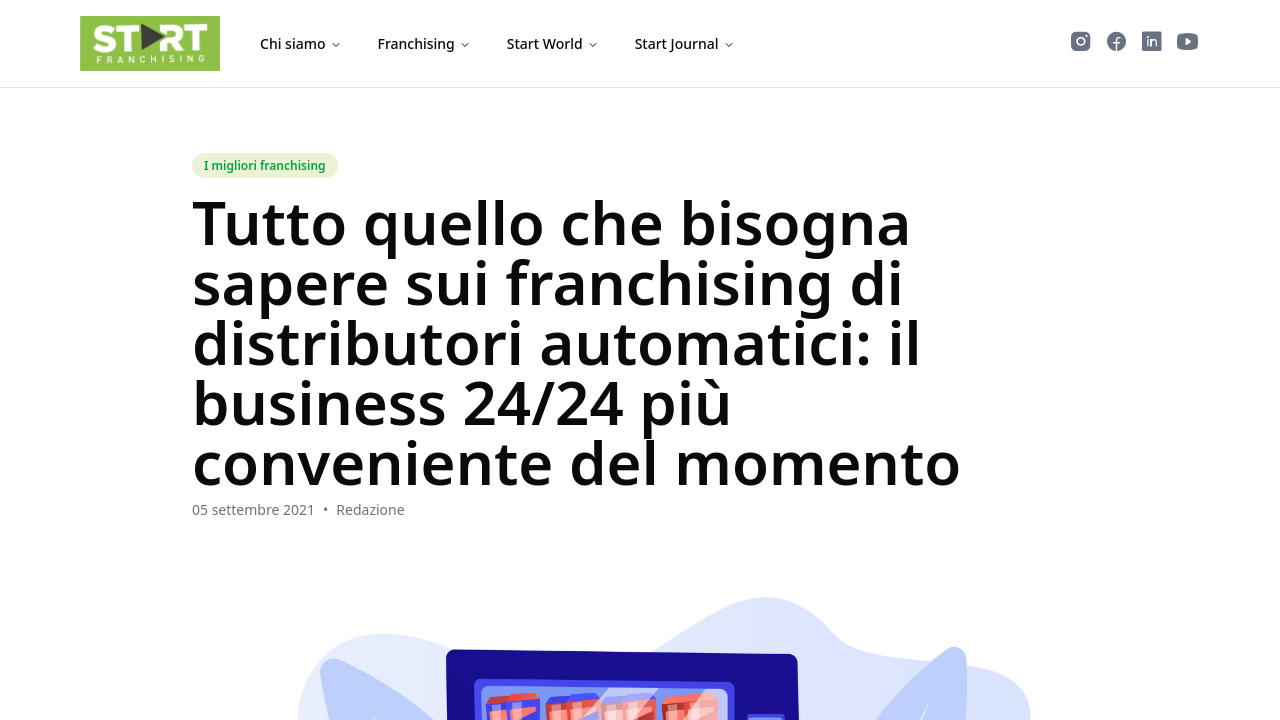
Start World (553, 43)
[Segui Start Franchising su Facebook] (1116, 44)
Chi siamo (301, 43)
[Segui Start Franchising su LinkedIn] (1152, 44)
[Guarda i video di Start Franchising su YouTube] (1188, 44)
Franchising (424, 43)
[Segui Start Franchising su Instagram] (1081, 44)
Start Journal (685, 43)
